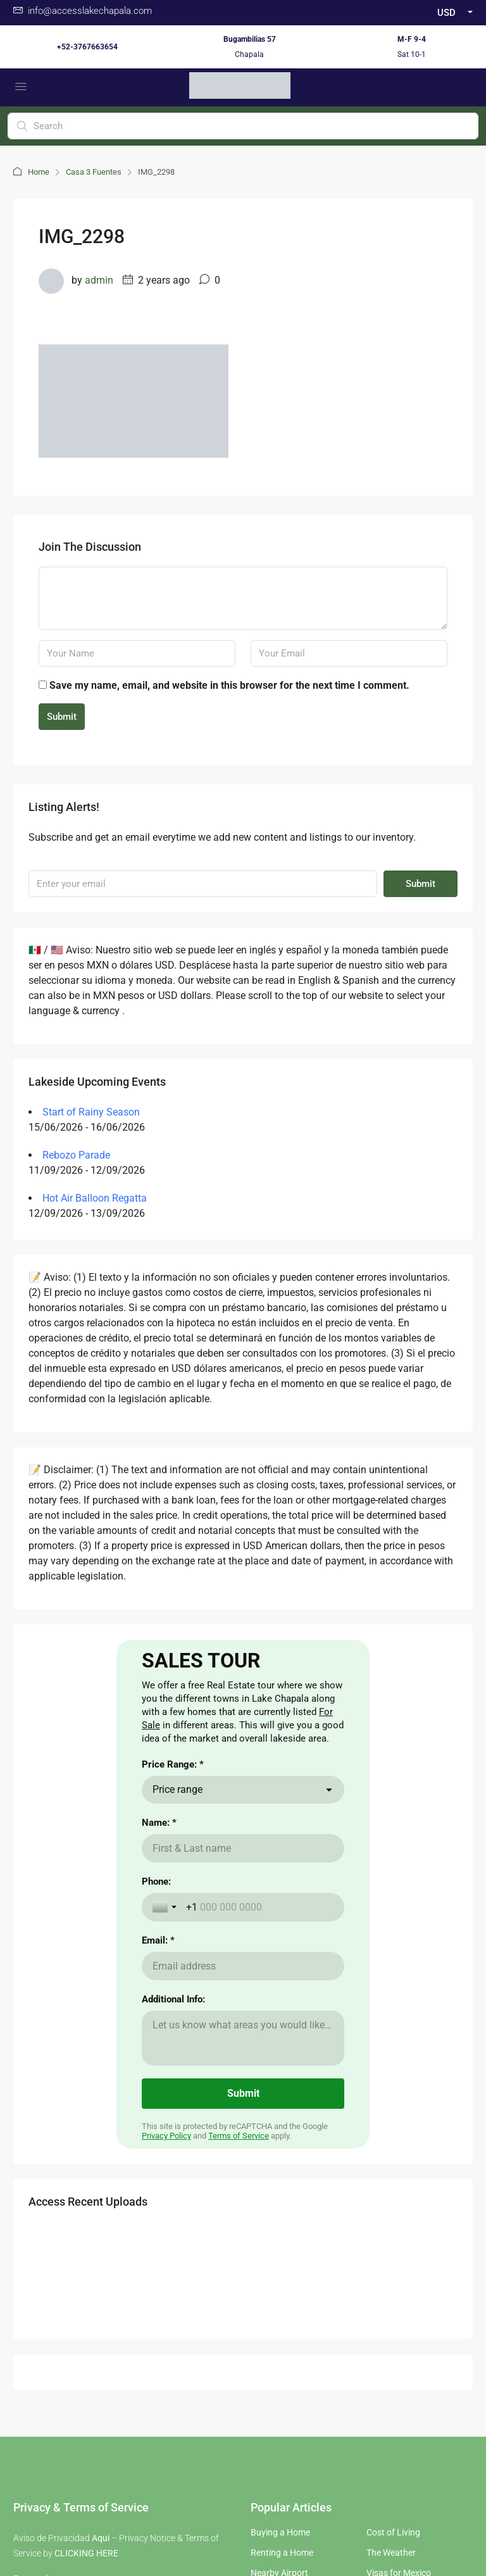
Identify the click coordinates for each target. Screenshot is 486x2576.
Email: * (158, 2130)
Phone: (156, 2071)
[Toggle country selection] (166, 2096)
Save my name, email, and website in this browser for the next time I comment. (229, 685)
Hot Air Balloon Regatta (94, 1198)
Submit (62, 716)
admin (99, 280)
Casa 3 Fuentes (94, 172)
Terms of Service (238, 2325)
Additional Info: (173, 2189)
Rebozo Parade (76, 1155)
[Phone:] (259, 2097)
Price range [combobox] (177, 1979)
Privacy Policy (166, 2325)
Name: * (159, 2012)
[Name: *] (243, 2038)
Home (38, 172)
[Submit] (243, 2283)
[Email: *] (243, 2156)
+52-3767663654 (87, 46)
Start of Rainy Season (91, 1112)
